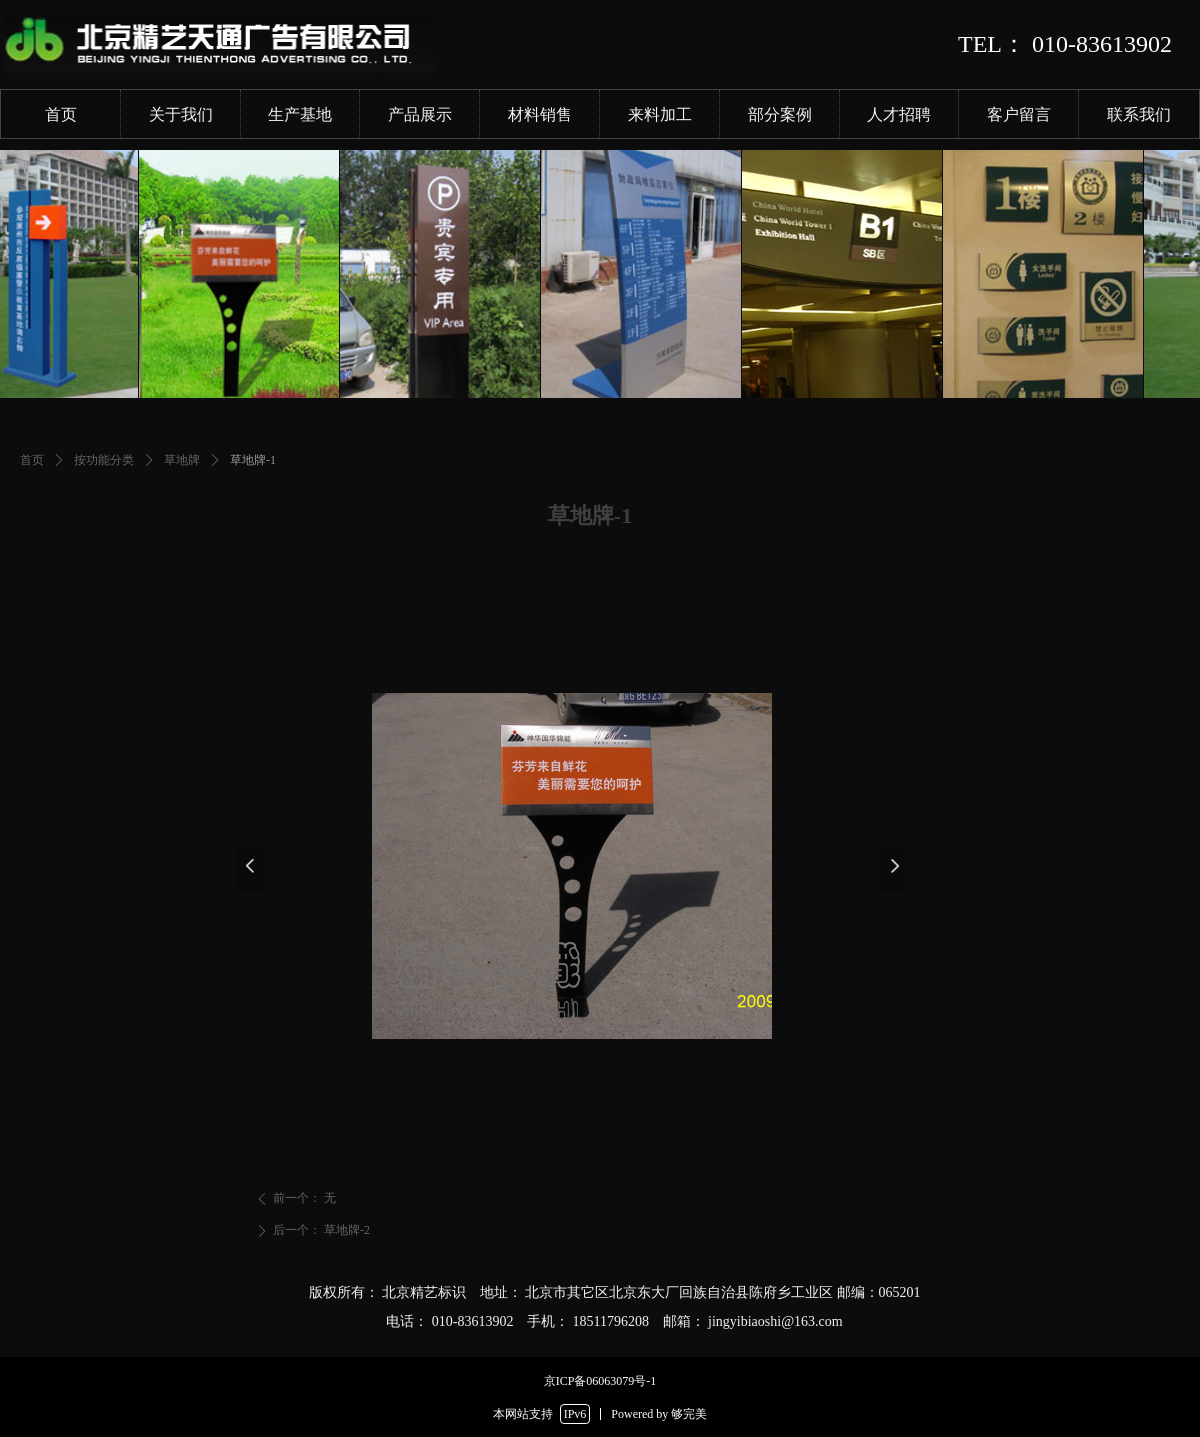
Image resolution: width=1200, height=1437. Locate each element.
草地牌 (182, 460)
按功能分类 (104, 460)
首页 (32, 460)
